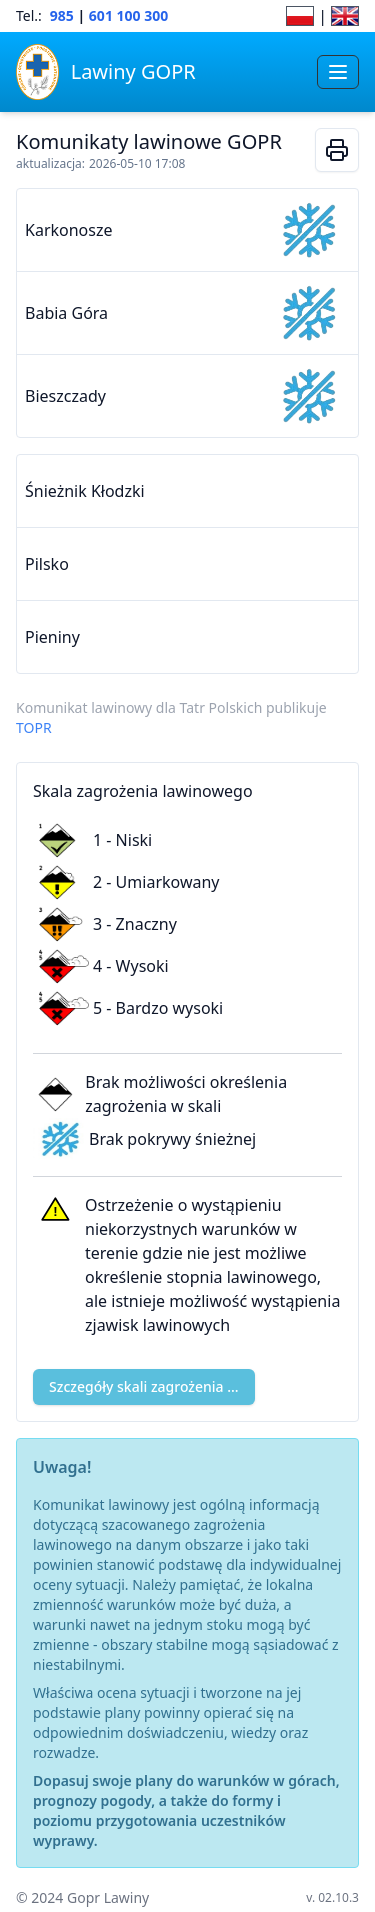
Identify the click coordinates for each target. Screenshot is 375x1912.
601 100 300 (128, 15)
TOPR (34, 727)
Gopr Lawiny (108, 1897)
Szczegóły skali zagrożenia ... (144, 1386)
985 (62, 15)
